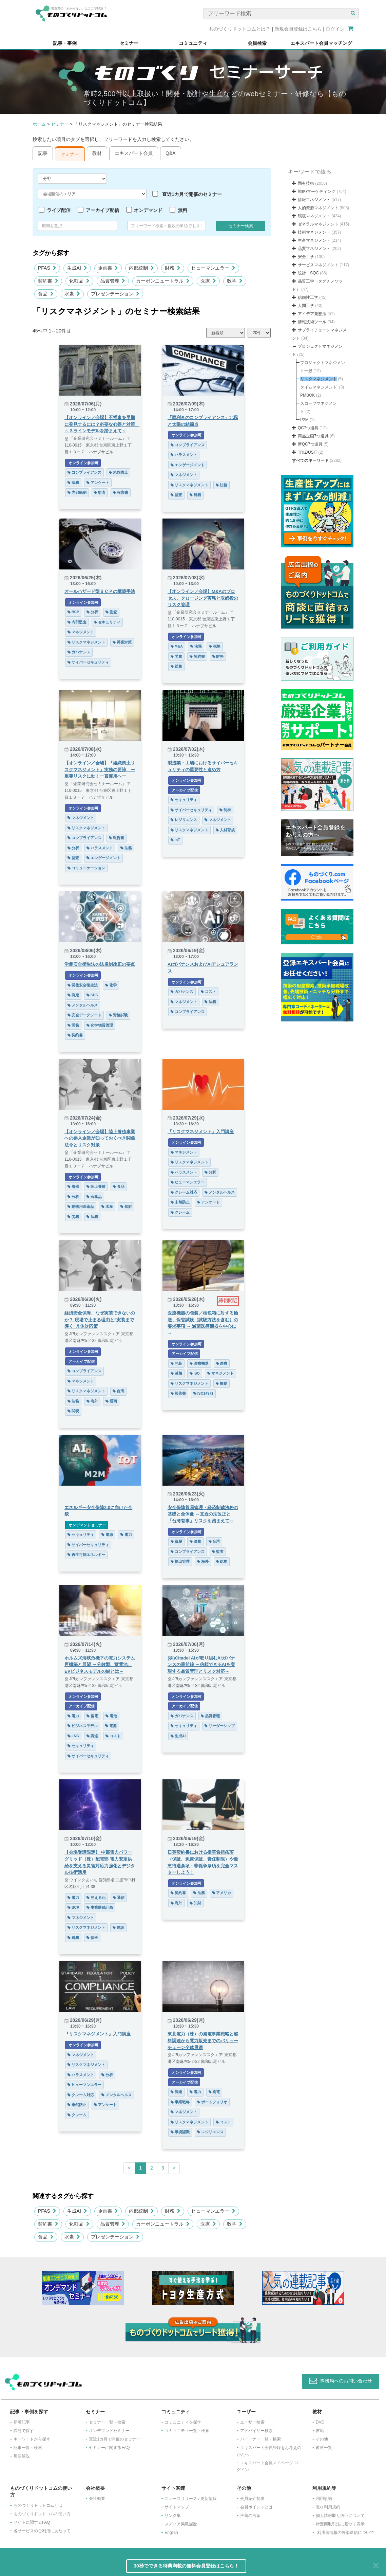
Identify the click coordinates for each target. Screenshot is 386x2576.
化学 (111, 985)
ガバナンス (78, 652)
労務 (176, 656)
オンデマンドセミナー (86, 1525)
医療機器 (199, 1363)
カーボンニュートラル (163, 281)
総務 (195, 495)
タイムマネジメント (319, 387)
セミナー (60, 124)
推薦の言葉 (250, 2515)
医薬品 (94, 1197)
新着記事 (22, 2422)
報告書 (120, 492)
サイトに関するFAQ (32, 2522)
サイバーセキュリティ (88, 662)
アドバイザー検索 (256, 2430)
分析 (92, 612)
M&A (177, 646)
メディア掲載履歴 (181, 2524)
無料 (182, 210)
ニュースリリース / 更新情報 (191, 2498)
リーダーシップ (220, 1726)
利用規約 (324, 2498)
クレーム (180, 1212)
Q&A (171, 153)
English (171, 2532)
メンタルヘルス (82, 1005)
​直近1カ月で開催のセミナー (114, 2439)
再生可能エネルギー (86, 1555)
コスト (208, 992)
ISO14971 (203, 1393)
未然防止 (118, 472)
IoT (175, 840)
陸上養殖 (95, 1186)
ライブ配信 (59, 210)
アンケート (97, 482)
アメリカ (221, 1893)
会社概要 (97, 2498)
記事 (42, 153)
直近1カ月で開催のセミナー (192, 194)
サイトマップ (177, 2507)
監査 (99, 492)
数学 (235, 281)
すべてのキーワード (310, 460)
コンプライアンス (84, 472)
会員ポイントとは (256, 2507)
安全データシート (84, 1015)
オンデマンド (148, 210)
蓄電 (92, 1716)
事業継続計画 (99, 1907)
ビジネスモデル (82, 1726)
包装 (176, 1363)
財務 (172, 268)
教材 (97, 153)
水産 (107, 1206)
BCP (73, 612)
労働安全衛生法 (82, 985)
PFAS (47, 268)
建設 (118, 1927)
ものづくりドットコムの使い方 (42, 2513)
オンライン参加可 (82, 463)
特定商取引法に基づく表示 (340, 2524)
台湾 (118, 1391)
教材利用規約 (328, 2507)
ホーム (39, 124)
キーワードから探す (32, 2439)
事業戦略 (180, 2102)
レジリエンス (184, 820)
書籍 (320, 2430)
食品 (46, 293)
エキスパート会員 (134, 153)
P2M (304, 419)
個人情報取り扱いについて (340, 2515)
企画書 (108, 268)
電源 (107, 1534)
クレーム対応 (184, 1192)
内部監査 (76, 622)
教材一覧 (324, 2447)
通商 (111, 1401)
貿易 (176, 1541)
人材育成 (225, 830)
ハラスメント (184, 455)
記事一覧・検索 (28, 2447)
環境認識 (180, 2132)
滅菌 (176, 1373)
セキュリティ (107, 622)
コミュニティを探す (183, 2422)
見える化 (95, 1897)
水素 (72, 293)
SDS (92, 995)
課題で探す (24, 2430)
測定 (73, 995)
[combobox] (166, 226)
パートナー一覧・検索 (260, 2439)
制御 (225, 810)
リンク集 (173, 2515)
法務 (73, 482)
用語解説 (22, 2456)
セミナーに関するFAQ (109, 2447)
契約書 (48, 281)
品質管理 (113, 281)
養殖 (73, 1186)
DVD (320, 2422)
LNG (73, 1736)
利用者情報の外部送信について (345, 2532)
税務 (214, 646)
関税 (73, 1411)
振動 (221, 1383)
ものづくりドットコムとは (38, 2505)
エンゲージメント (188, 465)
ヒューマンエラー (213, 268)
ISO (195, 1373)
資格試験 (118, 1015)
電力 (126, 1534)
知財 (126, 1206)
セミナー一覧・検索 (107, 2422)
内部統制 (141, 268)
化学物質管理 (99, 1025)
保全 (92, 1938)
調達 (92, 1736)
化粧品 (79, 281)
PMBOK (307, 395)
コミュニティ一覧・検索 (187, 2430)
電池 (111, 1716)
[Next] (174, 2168)
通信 (118, 1897)
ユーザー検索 (252, 2422)
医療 (208, 281)
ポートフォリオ (212, 2102)
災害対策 (122, 642)
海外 (92, 1401)
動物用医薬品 (80, 1206)
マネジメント (184, 475)
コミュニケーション (86, 868)
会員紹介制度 (252, 2498)
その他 (322, 2439)
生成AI (77, 268)
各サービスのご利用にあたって (42, 2530)
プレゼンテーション (115, 293)
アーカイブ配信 (102, 210)
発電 (214, 2092)
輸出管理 (180, 1561)
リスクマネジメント (189, 485)
